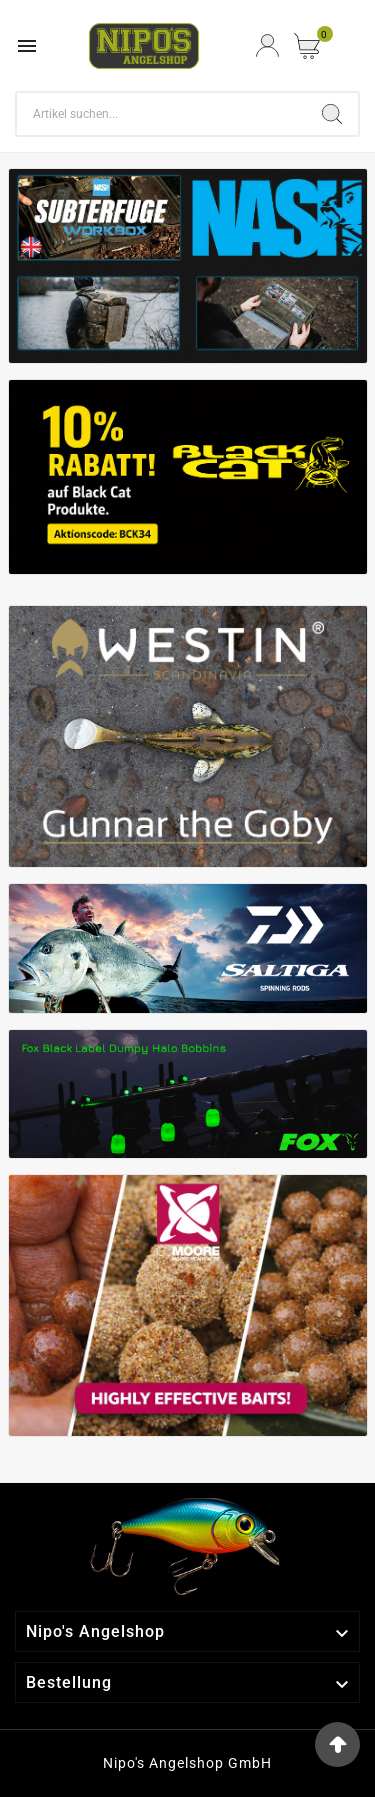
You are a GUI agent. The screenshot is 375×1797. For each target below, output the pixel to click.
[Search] (161, 114)
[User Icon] (267, 45)
